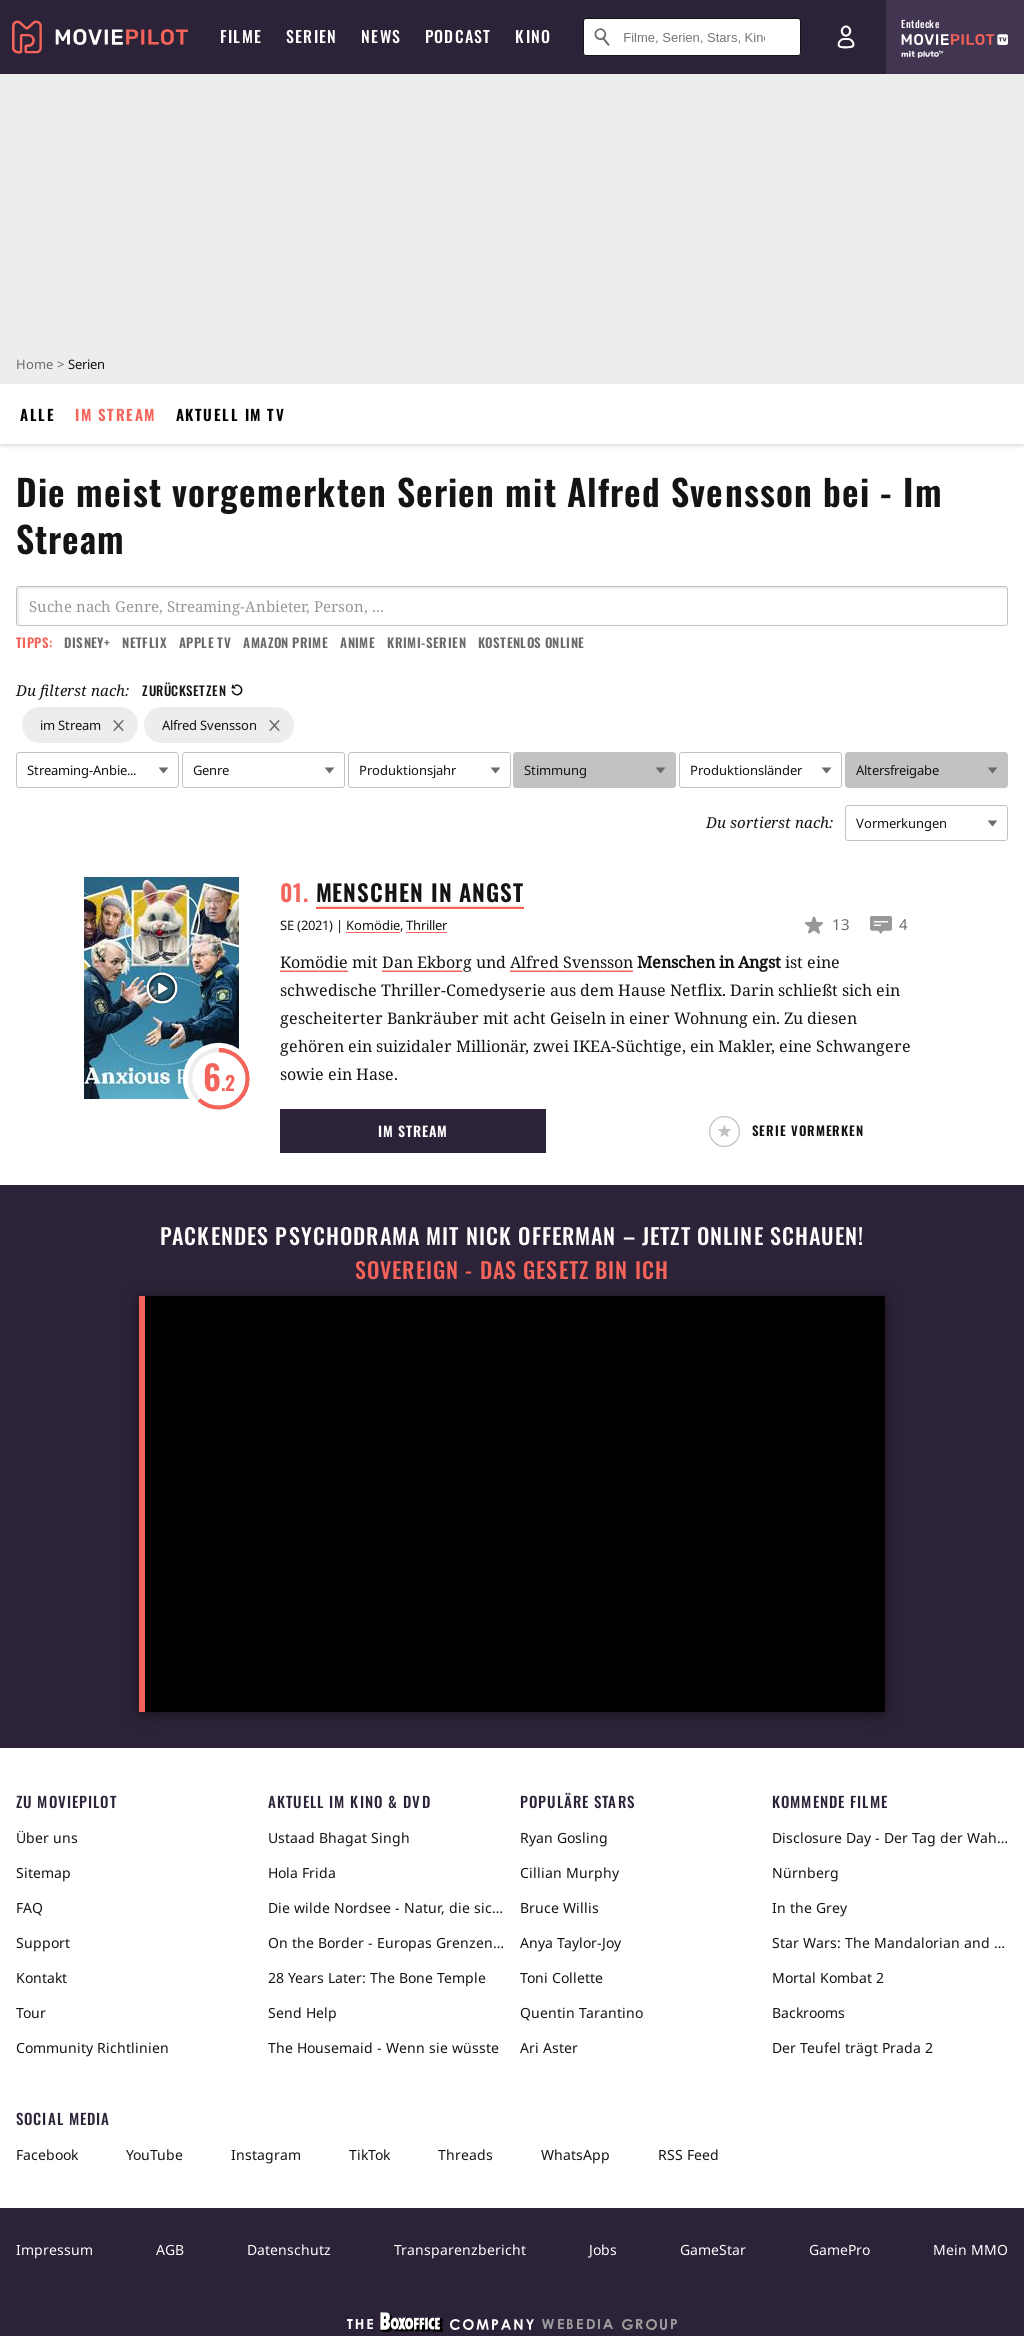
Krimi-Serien (426, 642)
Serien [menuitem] (311, 36)
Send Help (302, 2012)
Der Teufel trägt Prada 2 (852, 2047)
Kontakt (41, 1977)
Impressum (54, 2249)
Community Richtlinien (92, 2047)
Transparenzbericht (460, 2249)
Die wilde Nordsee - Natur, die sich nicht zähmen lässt (386, 1907)
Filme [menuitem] (241, 36)
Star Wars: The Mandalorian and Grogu (890, 1942)
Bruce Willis (559, 1907)
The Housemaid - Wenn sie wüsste (383, 2047)
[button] (791, 1131)
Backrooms (808, 2012)
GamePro (839, 2249)
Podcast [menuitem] (458, 36)
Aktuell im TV (231, 414)
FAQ (29, 1907)
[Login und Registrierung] (846, 37)
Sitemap (43, 1872)
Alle (37, 414)
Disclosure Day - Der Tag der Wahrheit (890, 1837)
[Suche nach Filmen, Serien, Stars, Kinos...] (692, 37)
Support (43, 1942)
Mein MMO (970, 2249)
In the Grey (809, 1907)
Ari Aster (549, 2047)
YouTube (154, 2154)
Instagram (266, 2154)
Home (34, 364)
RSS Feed (688, 2154)
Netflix (144, 642)
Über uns (47, 1837)
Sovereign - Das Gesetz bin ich (512, 1269)
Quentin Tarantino (581, 2012)
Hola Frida (302, 1872)
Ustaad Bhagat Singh (339, 1837)
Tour (31, 2012)
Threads (465, 2154)
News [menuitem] (381, 36)
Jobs (603, 2249)
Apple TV (205, 642)
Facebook (47, 2154)
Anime (357, 642)
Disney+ (87, 642)
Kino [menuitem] (533, 36)
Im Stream (115, 414)
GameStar (713, 2249)
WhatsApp (575, 2154)
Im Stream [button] (413, 1130)
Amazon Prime (285, 642)
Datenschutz (289, 2249)
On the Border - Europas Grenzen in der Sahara (386, 1942)
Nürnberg (805, 1872)
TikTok (369, 2154)
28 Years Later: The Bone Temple (377, 1977)
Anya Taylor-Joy (570, 1942)
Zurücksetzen (192, 690)
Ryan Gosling (564, 1837)
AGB (170, 2249)
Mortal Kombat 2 (828, 1977)
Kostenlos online (531, 642)
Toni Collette (561, 1977)
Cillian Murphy (569, 1872)
